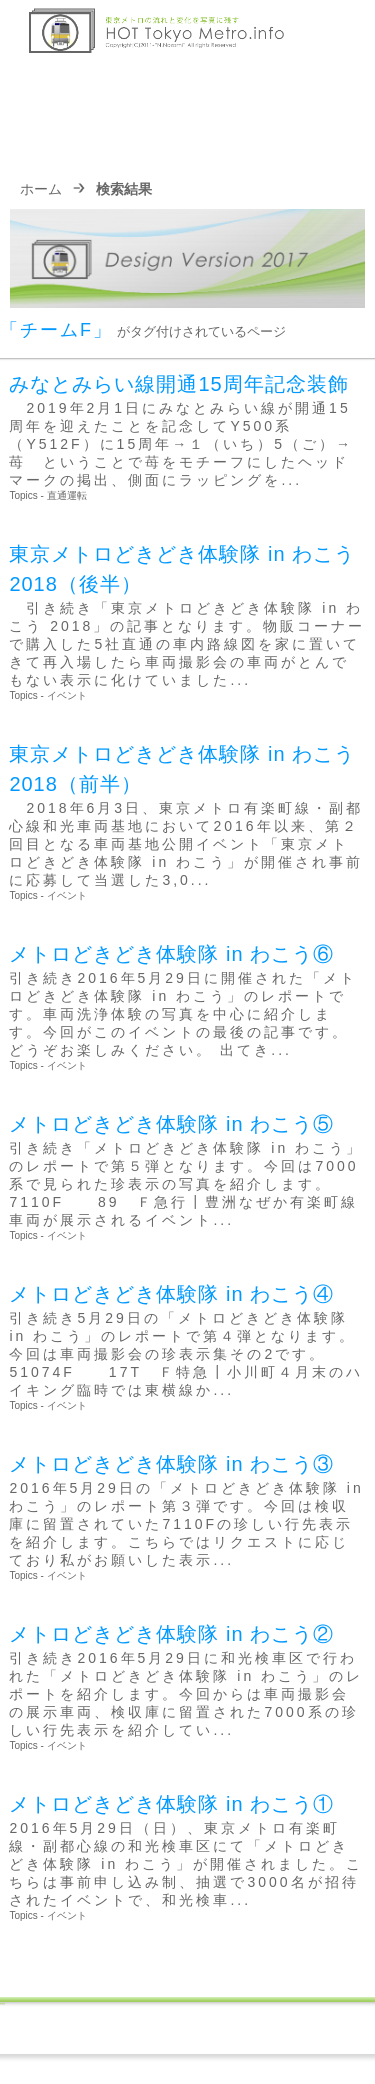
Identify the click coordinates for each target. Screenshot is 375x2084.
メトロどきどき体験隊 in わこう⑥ (171, 954)
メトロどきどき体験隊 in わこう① (171, 1804)
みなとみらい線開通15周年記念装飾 (178, 384)
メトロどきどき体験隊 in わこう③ (171, 1464)
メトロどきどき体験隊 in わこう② (171, 1634)
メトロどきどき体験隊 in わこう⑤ (171, 1124)
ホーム (41, 189)
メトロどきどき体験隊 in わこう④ (171, 1294)
